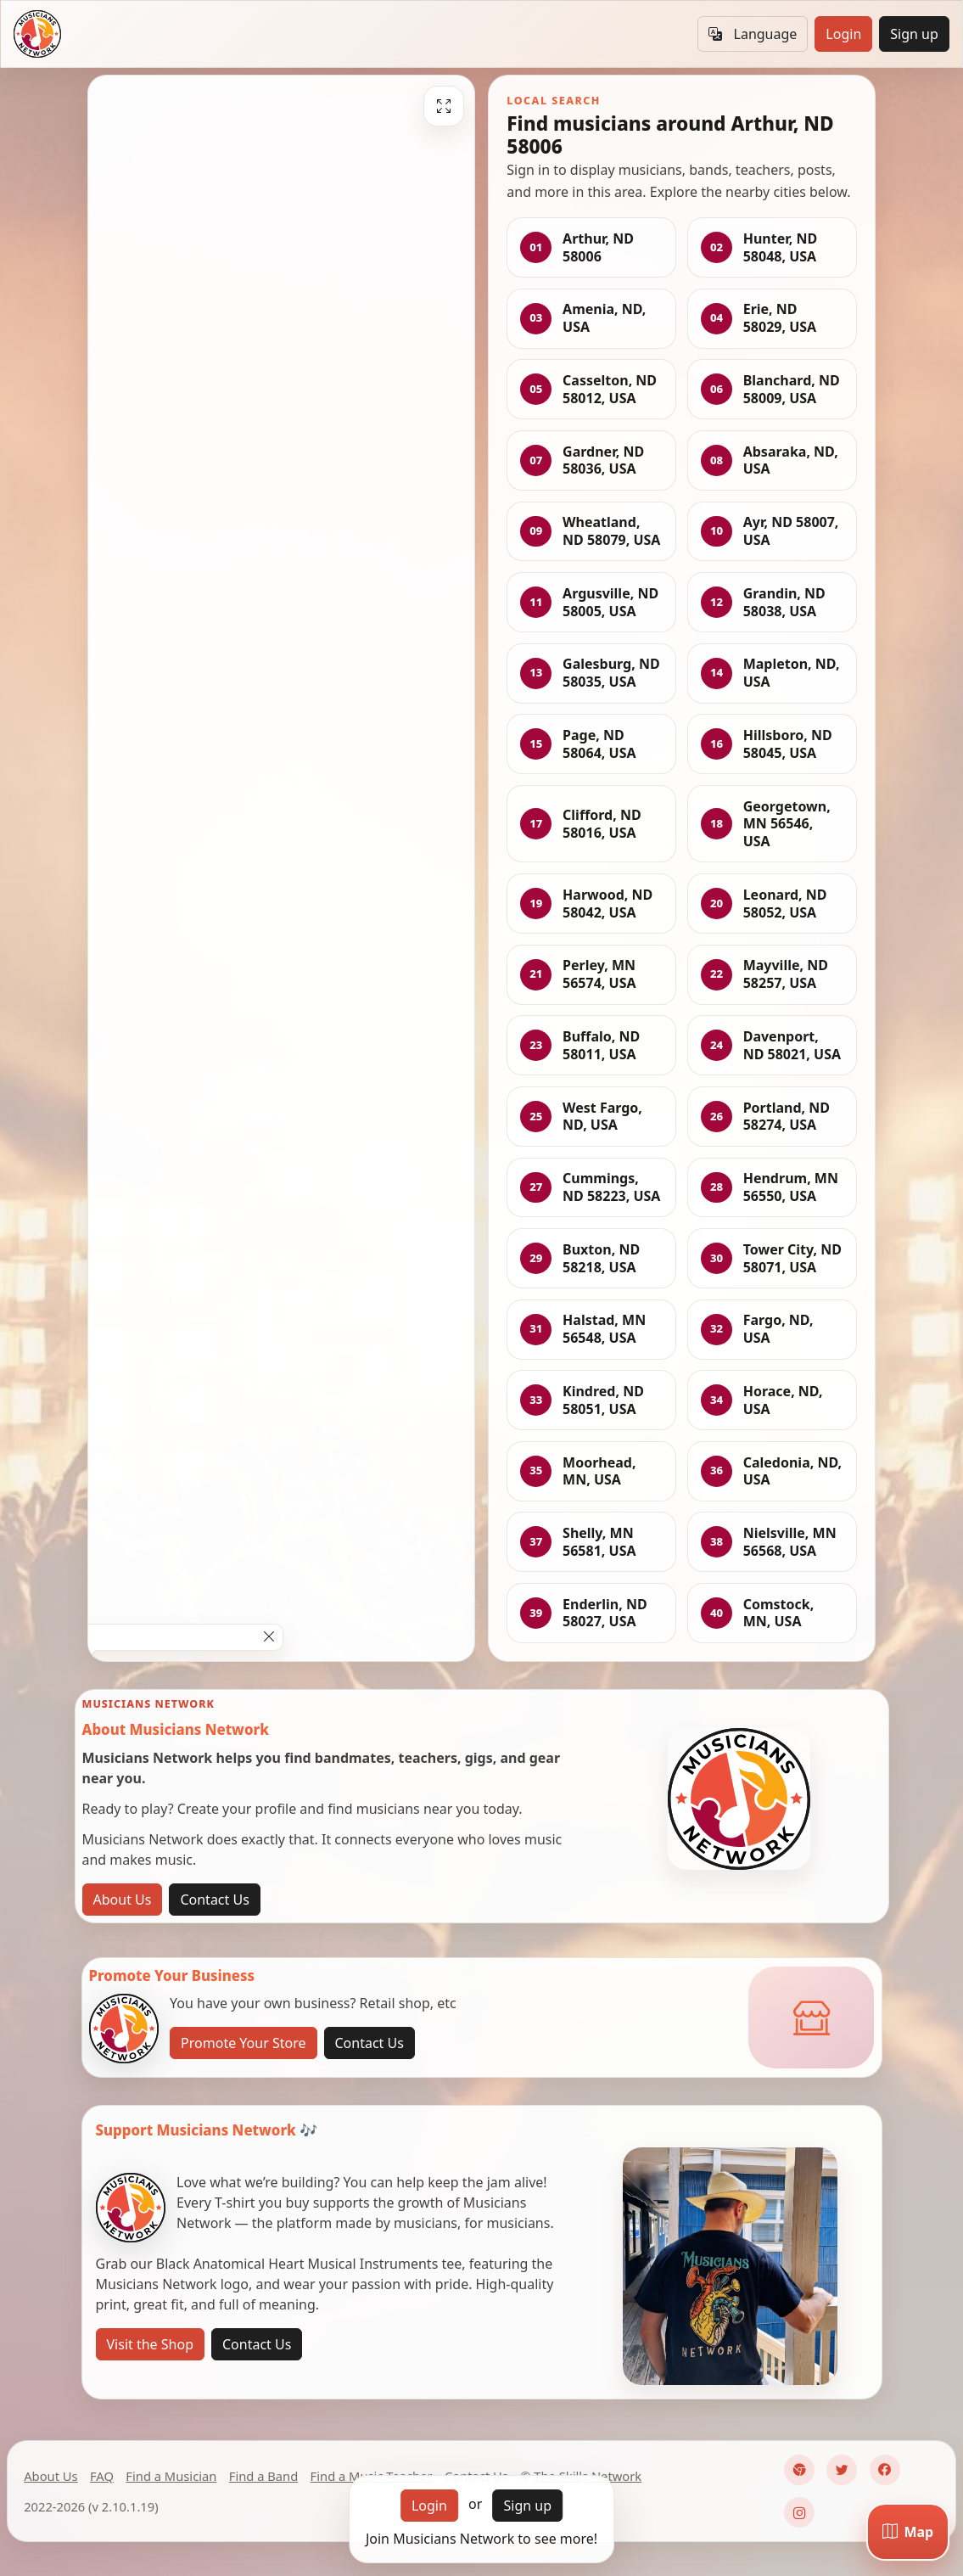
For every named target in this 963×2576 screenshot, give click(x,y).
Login (843, 34)
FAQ (102, 2475)
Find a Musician (171, 2475)
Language (752, 34)
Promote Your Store (243, 2043)
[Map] (907, 2532)
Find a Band (263, 2475)
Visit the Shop (150, 2344)
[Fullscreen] (443, 106)
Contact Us (214, 1899)
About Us (122, 1899)
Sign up (914, 34)
